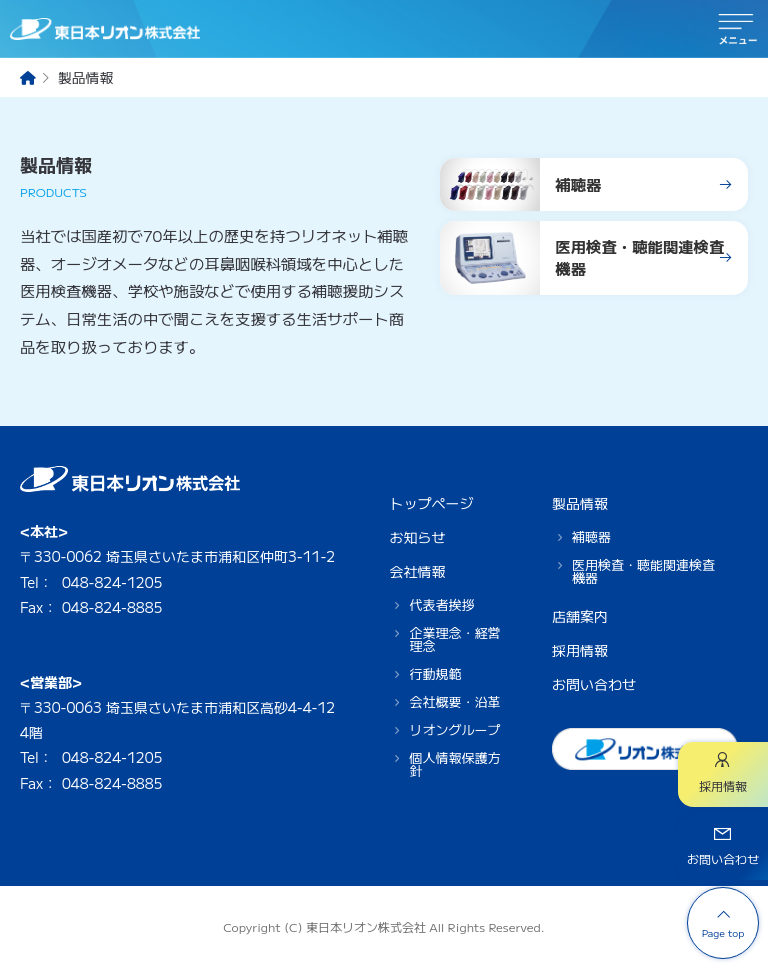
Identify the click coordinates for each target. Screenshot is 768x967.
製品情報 (580, 503)
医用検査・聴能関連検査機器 (643, 571)
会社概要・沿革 (454, 701)
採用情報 (580, 650)
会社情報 (417, 571)
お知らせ (417, 537)
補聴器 (591, 536)
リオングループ (454, 729)
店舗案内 (580, 616)
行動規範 (435, 673)
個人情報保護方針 (454, 764)
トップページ (431, 503)
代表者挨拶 (441, 604)
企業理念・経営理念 (454, 639)
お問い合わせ (594, 684)
